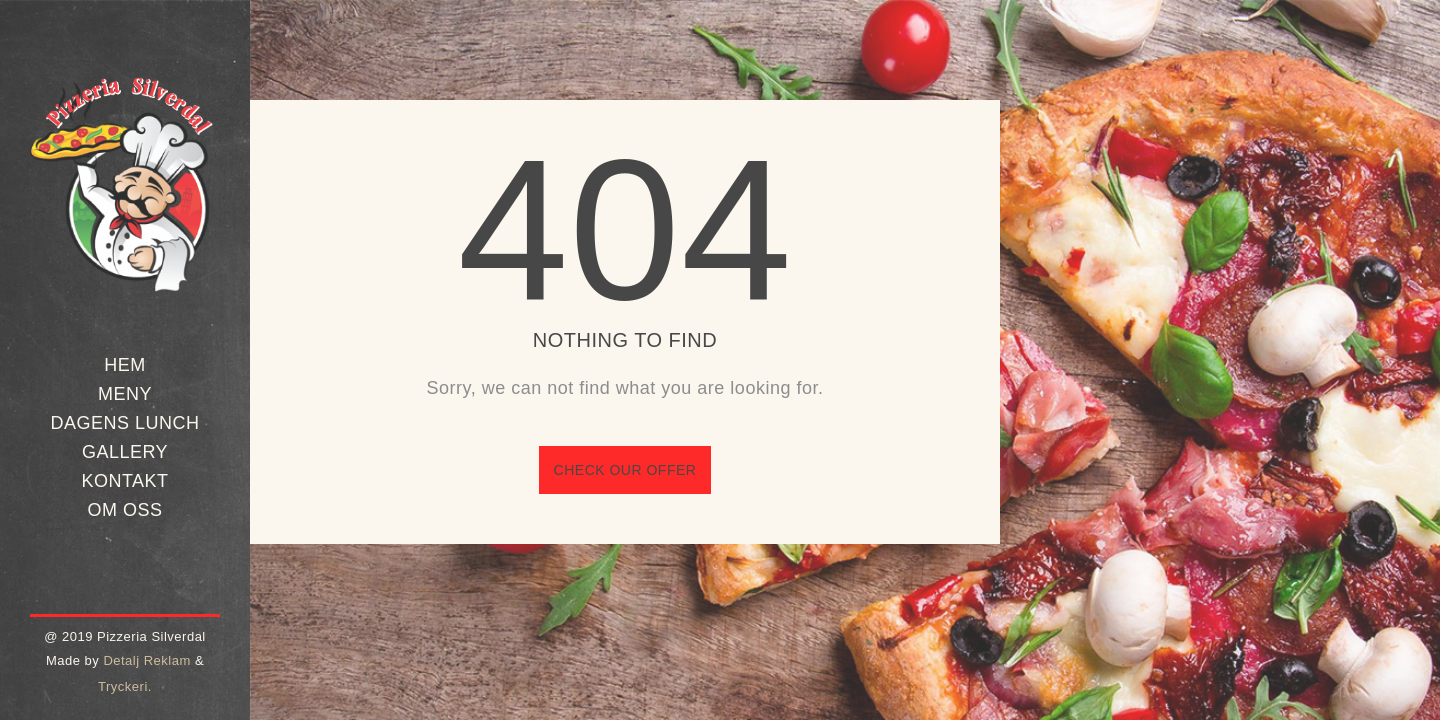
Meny (125, 394)
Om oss (124, 510)
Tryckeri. (125, 686)
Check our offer (625, 470)
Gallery (125, 452)
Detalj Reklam (146, 660)
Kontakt (124, 481)
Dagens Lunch (124, 423)
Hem (125, 365)
